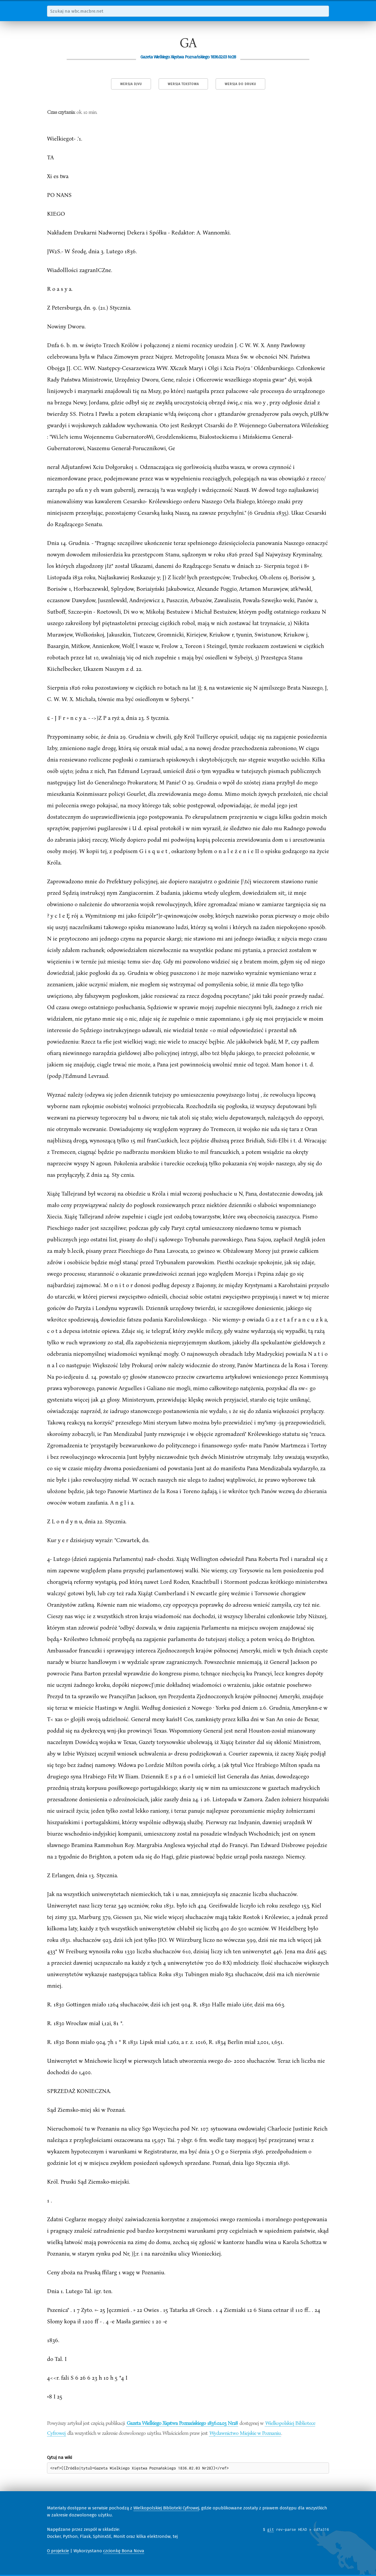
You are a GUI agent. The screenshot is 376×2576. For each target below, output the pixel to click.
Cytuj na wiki (59, 2457)
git (270, 2529)
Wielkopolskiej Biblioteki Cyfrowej (166, 2508)
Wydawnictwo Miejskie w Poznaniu (245, 2433)
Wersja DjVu (131, 84)
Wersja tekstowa (183, 84)
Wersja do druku (240, 84)
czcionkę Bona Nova (123, 2550)
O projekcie (58, 2550)
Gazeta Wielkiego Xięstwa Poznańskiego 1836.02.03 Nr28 (182, 2423)
